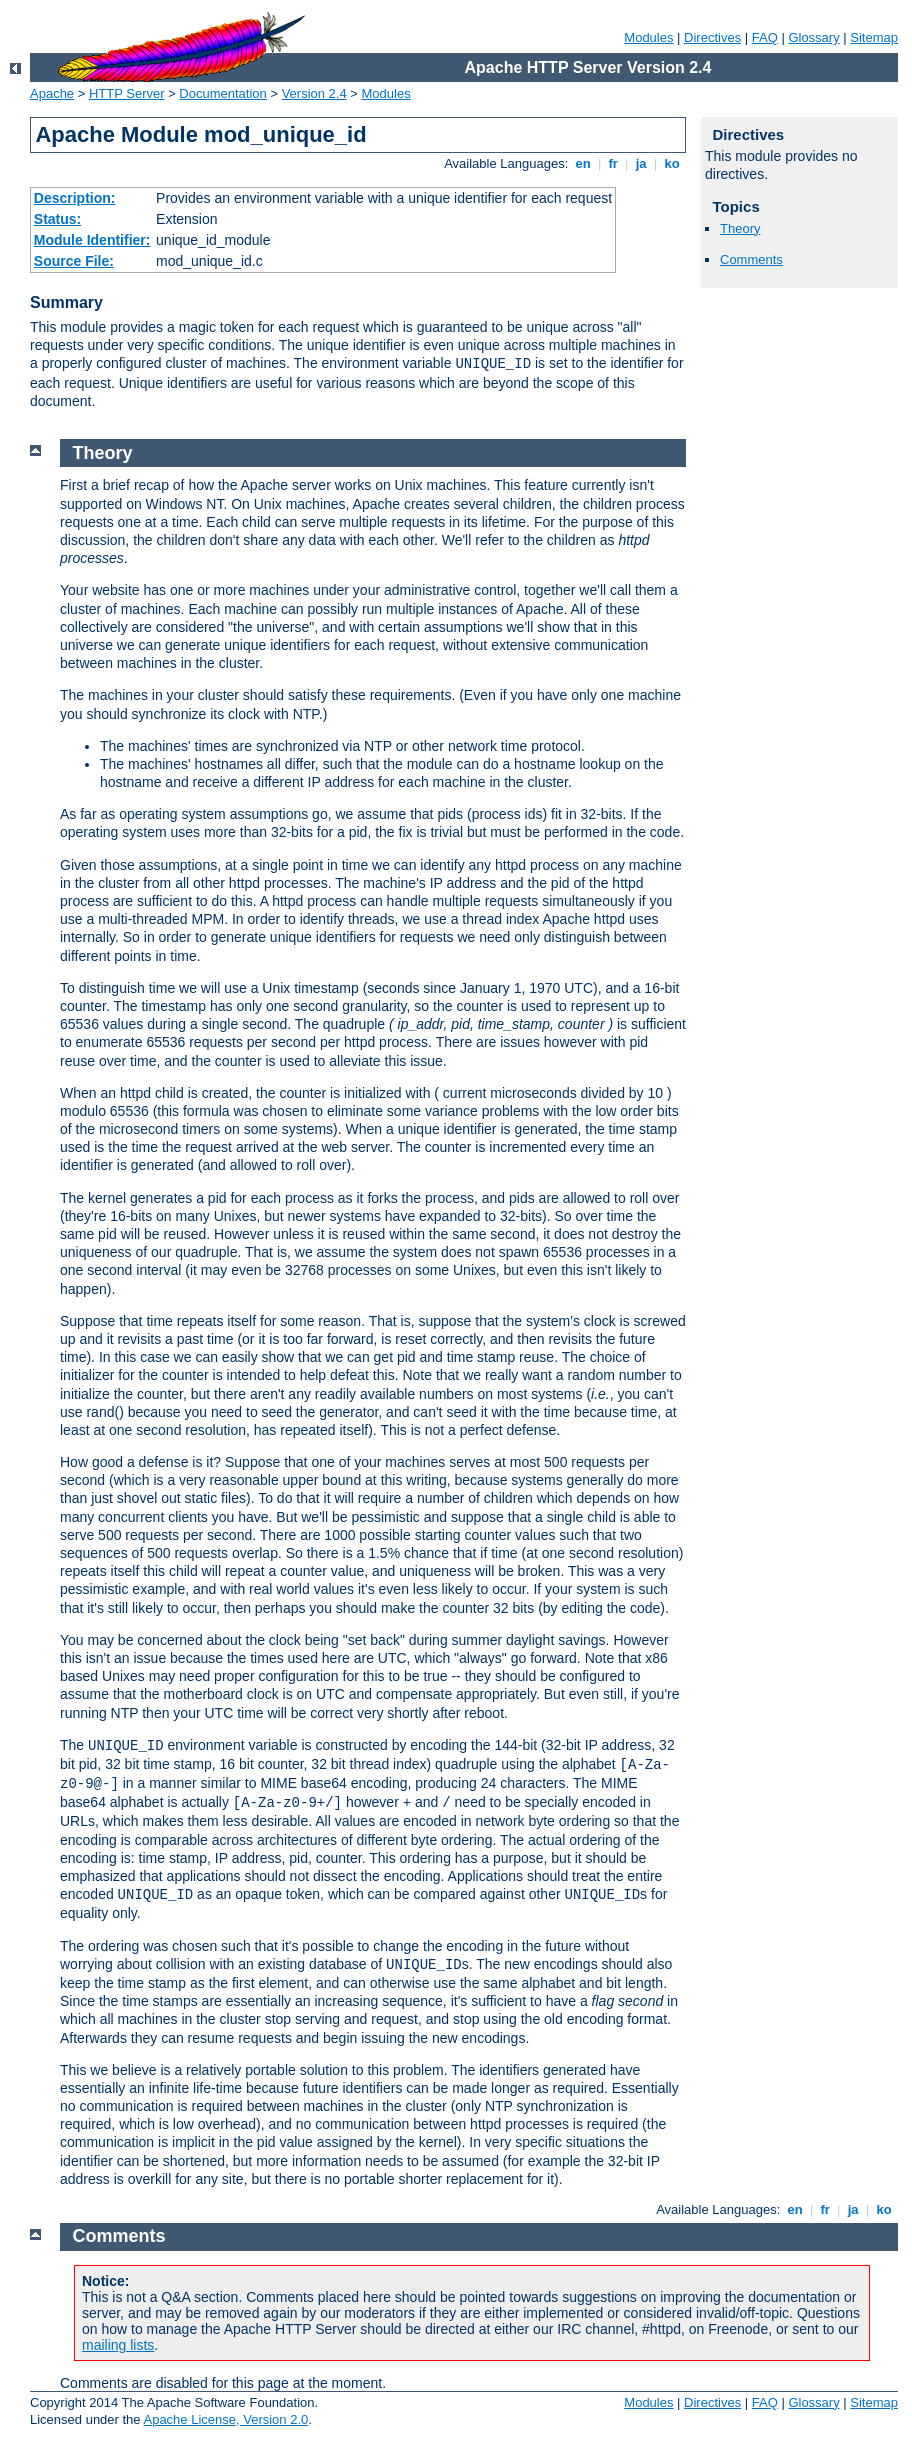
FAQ (765, 37)
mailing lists (118, 2345)
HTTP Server (127, 93)
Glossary (813, 37)
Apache (52, 93)
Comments (751, 259)
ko (672, 163)
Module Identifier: (92, 240)
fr (613, 163)
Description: (75, 198)
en (583, 163)
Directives (712, 37)
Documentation (222, 93)
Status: (57, 219)
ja (641, 163)
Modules (648, 37)
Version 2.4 (314, 93)
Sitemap (874, 37)
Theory (740, 228)
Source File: (74, 261)
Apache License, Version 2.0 (225, 2419)
